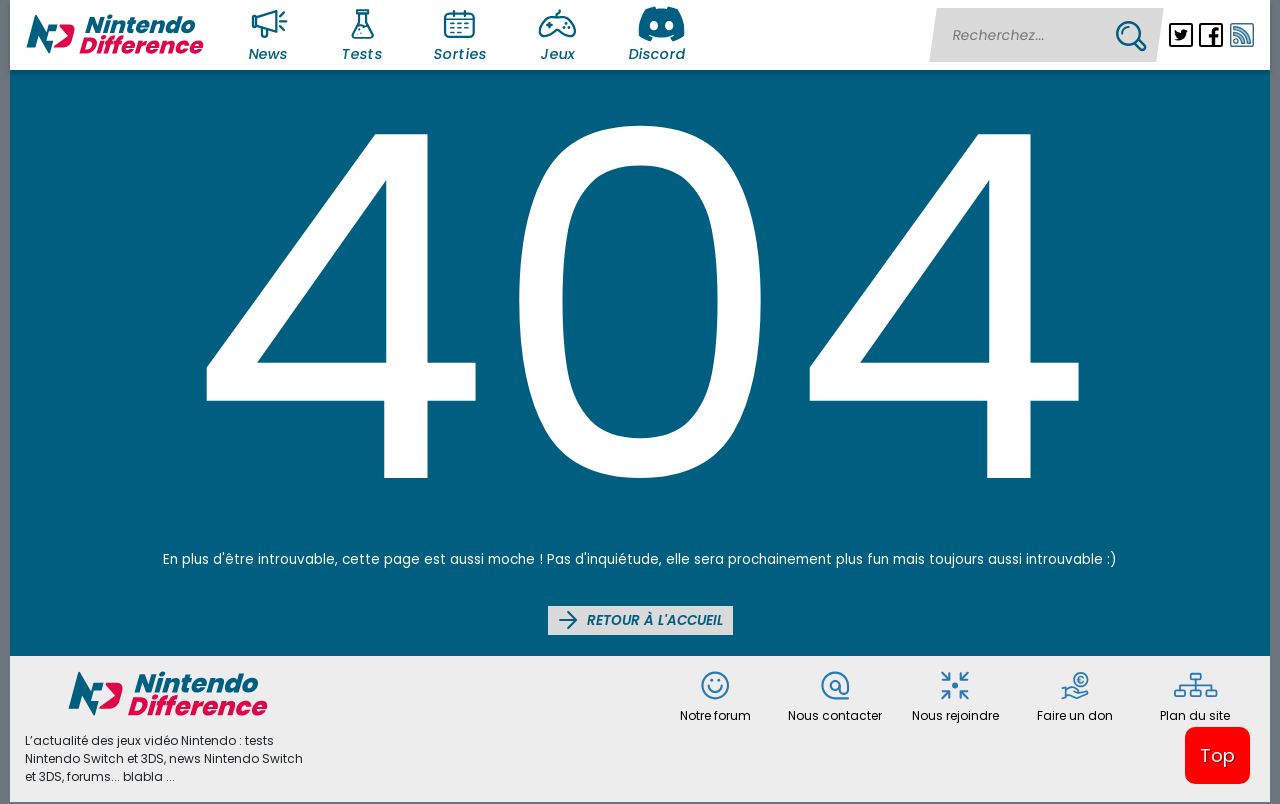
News (272, 34)
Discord (657, 34)
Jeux (562, 34)
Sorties (460, 34)
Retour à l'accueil (640, 620)
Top (1217, 755)
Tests (365, 34)
